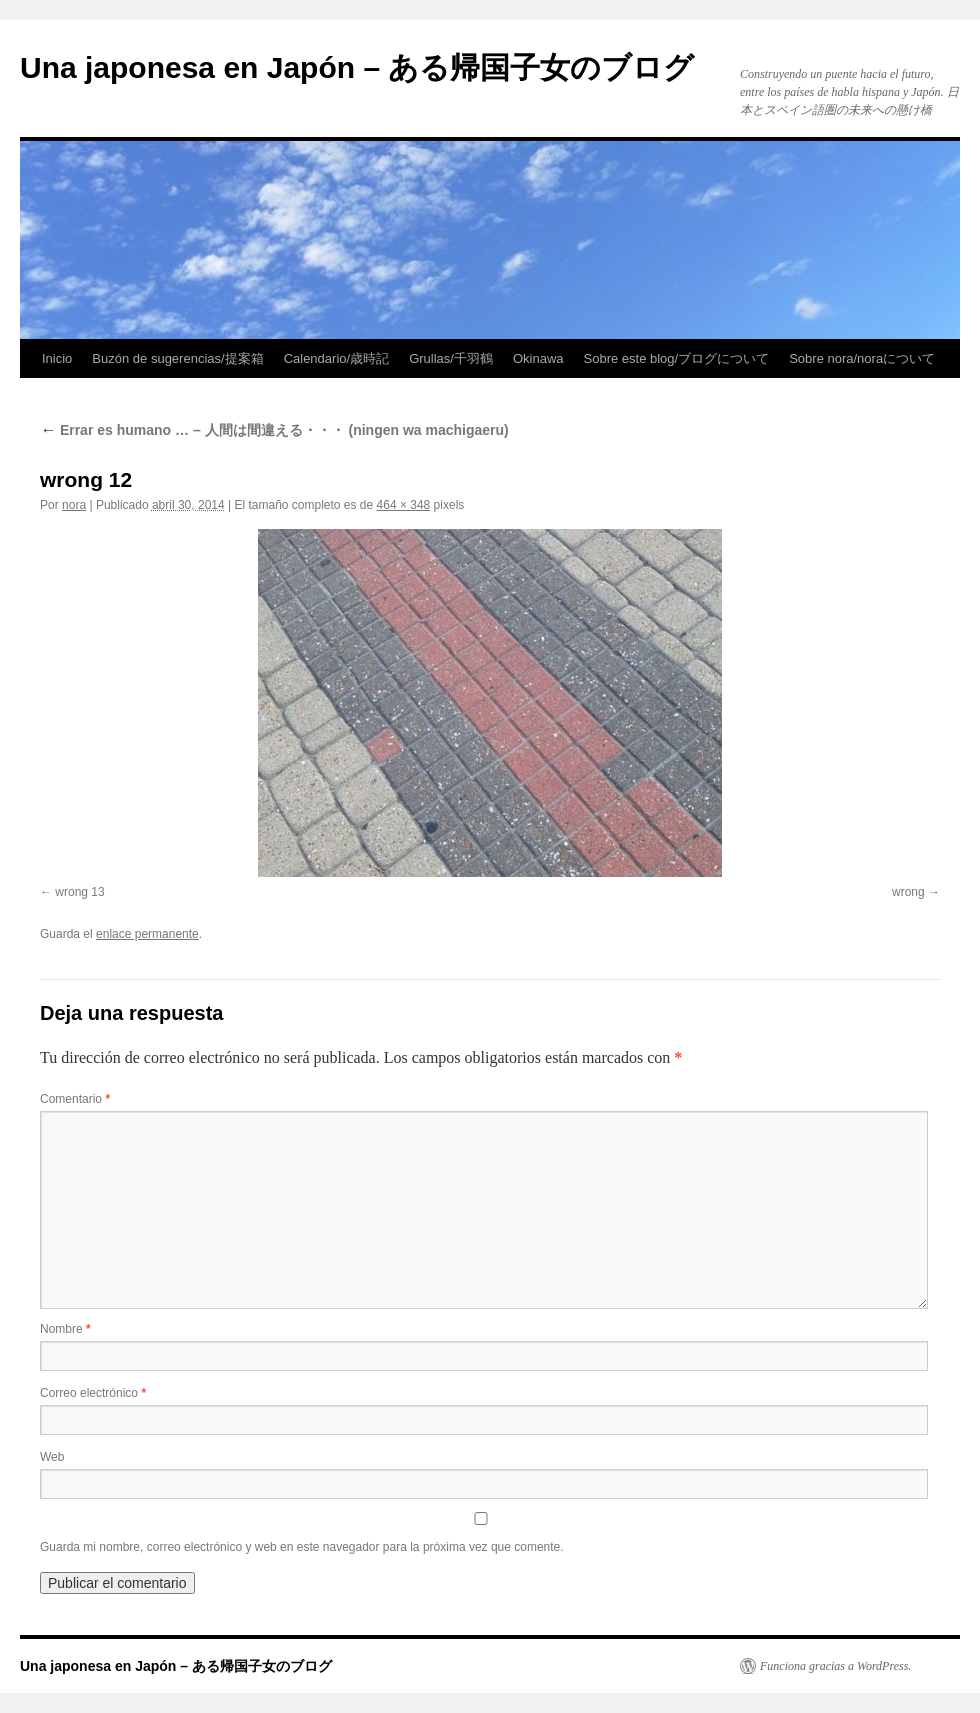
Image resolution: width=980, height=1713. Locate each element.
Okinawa (538, 358)
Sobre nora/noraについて (862, 358)
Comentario (75, 1099)
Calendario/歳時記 (337, 358)
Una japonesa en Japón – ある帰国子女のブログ (357, 67)
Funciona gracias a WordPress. (835, 1666)
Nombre (65, 1329)
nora (74, 505)
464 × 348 (404, 505)
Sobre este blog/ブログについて (677, 358)
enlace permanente (147, 934)
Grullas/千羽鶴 (451, 358)
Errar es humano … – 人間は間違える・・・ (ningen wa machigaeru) (274, 430)
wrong (908, 892)
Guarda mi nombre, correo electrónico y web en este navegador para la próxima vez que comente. (302, 1547)
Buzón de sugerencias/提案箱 (177, 358)
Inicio (57, 358)
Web (52, 1457)
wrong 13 (79, 892)
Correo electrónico (93, 1393)
